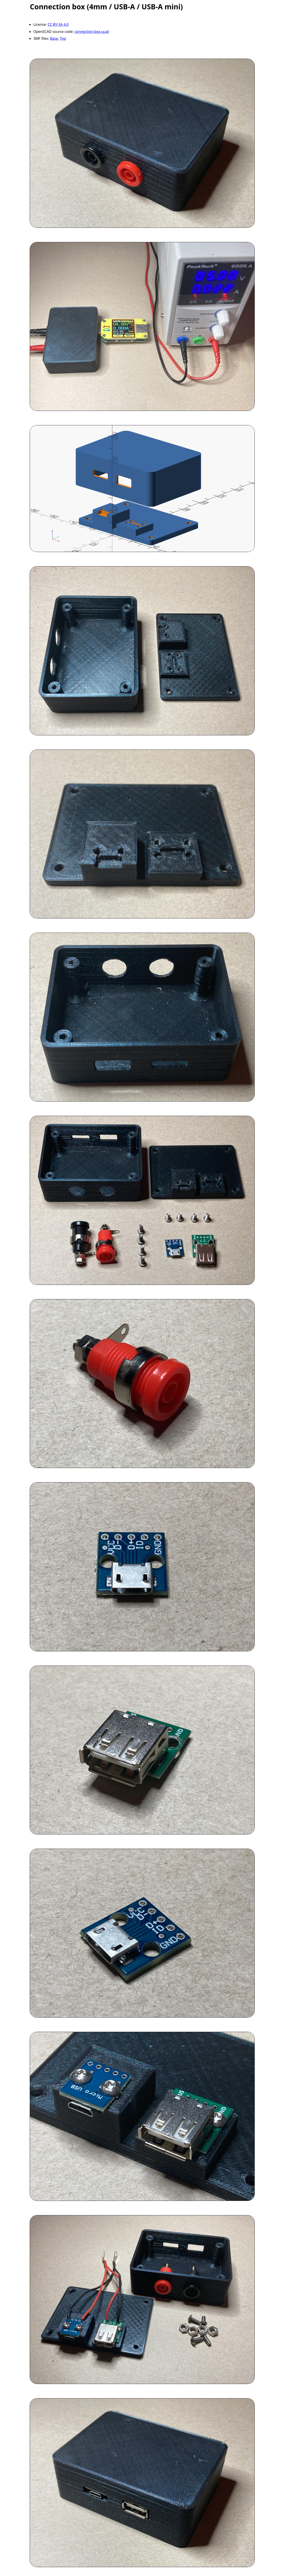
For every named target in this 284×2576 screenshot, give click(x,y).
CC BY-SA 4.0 (58, 24)
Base (54, 38)
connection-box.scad (92, 31)
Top (63, 38)
